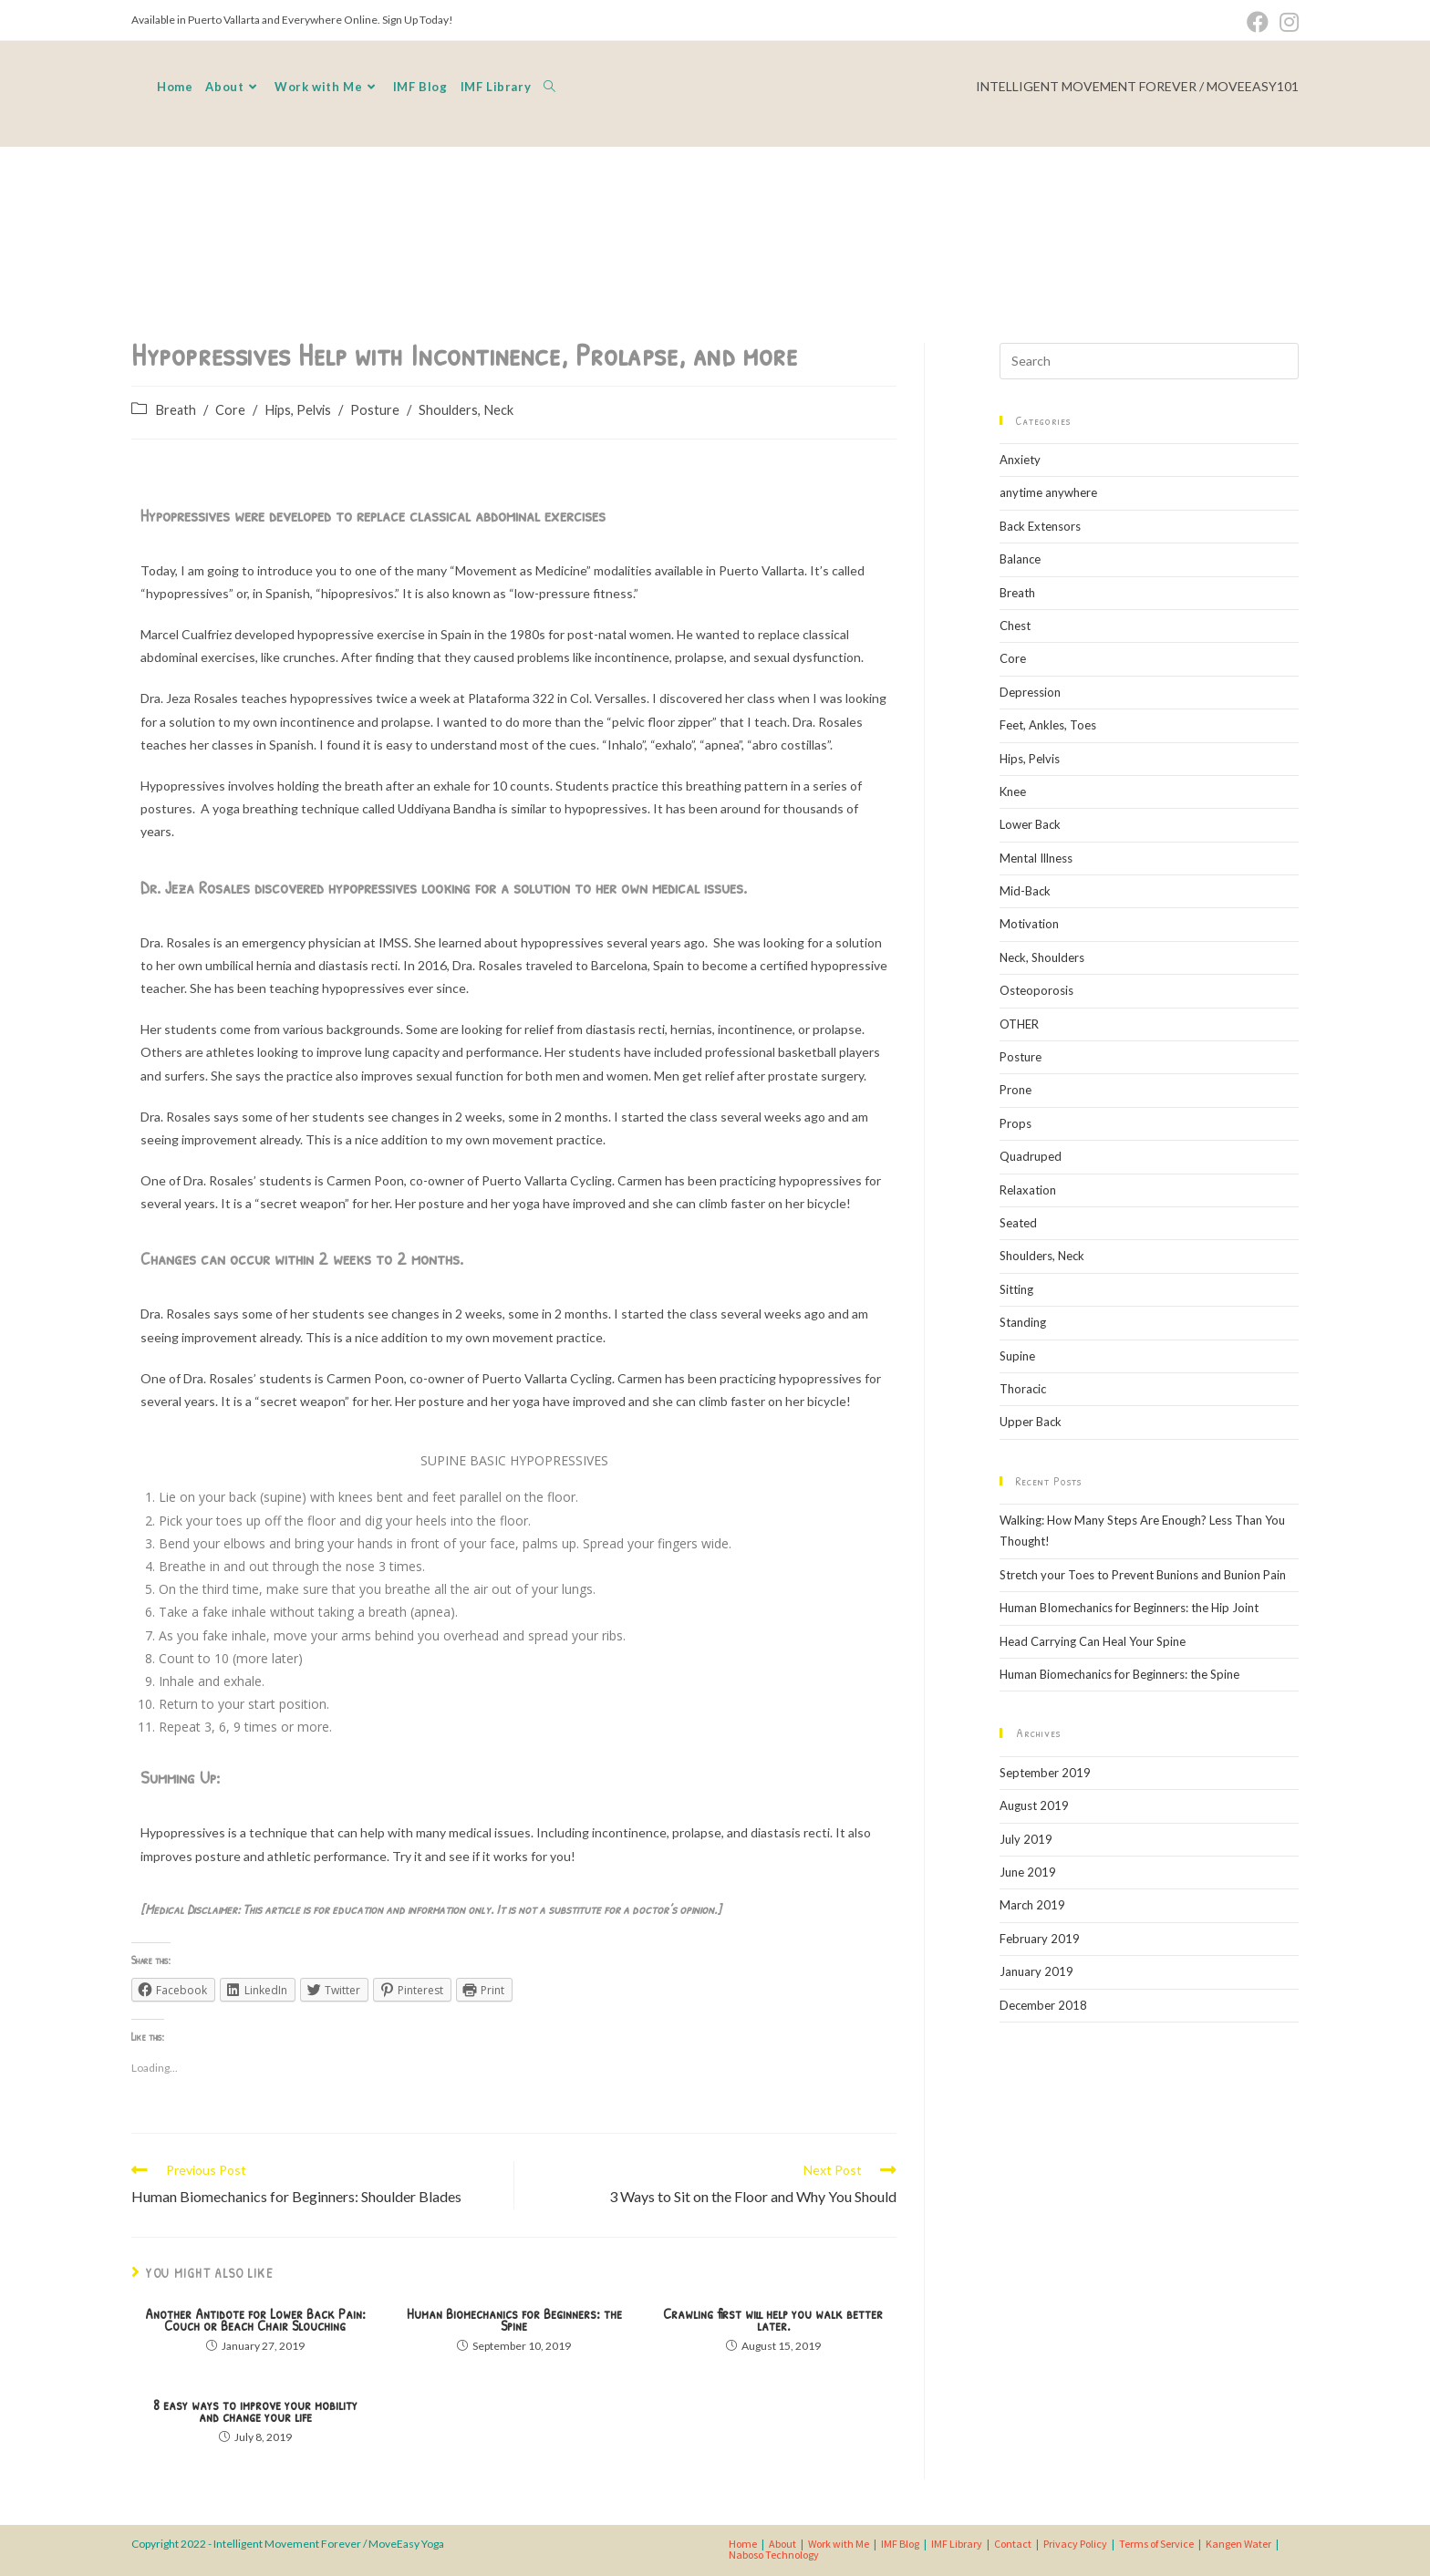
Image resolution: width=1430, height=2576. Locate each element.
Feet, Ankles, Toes (1048, 725)
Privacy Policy (1075, 2543)
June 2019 (1028, 1872)
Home (743, 2543)
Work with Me (838, 2543)
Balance (1020, 559)
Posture (374, 410)
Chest (1015, 625)
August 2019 (1034, 1805)
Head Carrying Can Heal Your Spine (1093, 1641)
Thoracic (1023, 1388)
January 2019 (1036, 1971)
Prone (1015, 1089)
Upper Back (1031, 1421)
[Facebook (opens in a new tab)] (1257, 22)
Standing (1023, 1322)
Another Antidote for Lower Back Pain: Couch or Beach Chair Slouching (255, 2320)
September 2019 (1045, 1772)
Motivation (1029, 923)
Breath (175, 410)
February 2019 (1040, 1938)
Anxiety (1020, 459)
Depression (1030, 692)
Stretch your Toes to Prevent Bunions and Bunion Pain (1143, 1574)
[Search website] (549, 86)
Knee (1013, 791)
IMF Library (956, 2543)
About (782, 2543)
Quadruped (1031, 1156)
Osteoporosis (1036, 990)
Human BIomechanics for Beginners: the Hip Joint (1129, 1607)
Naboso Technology (774, 2554)
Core (230, 410)
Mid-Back (1025, 891)
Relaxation (1028, 1190)
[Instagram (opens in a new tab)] (1286, 22)
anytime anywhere (1048, 492)
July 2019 (1026, 1839)
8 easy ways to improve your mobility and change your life (255, 2411)
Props (1015, 1123)
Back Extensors (1040, 526)
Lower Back (1030, 824)
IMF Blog (900, 2543)
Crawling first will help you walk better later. (773, 2320)
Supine (1017, 1356)
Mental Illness (1036, 858)
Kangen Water (1238, 2543)
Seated (1018, 1223)
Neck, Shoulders (1042, 957)
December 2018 (1043, 2005)
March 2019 (1032, 1905)
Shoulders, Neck (466, 410)
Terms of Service (1156, 2543)
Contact (1012, 2543)
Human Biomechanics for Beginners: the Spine (514, 2320)
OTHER (1019, 1024)
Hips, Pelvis (297, 410)
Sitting (1016, 1289)
